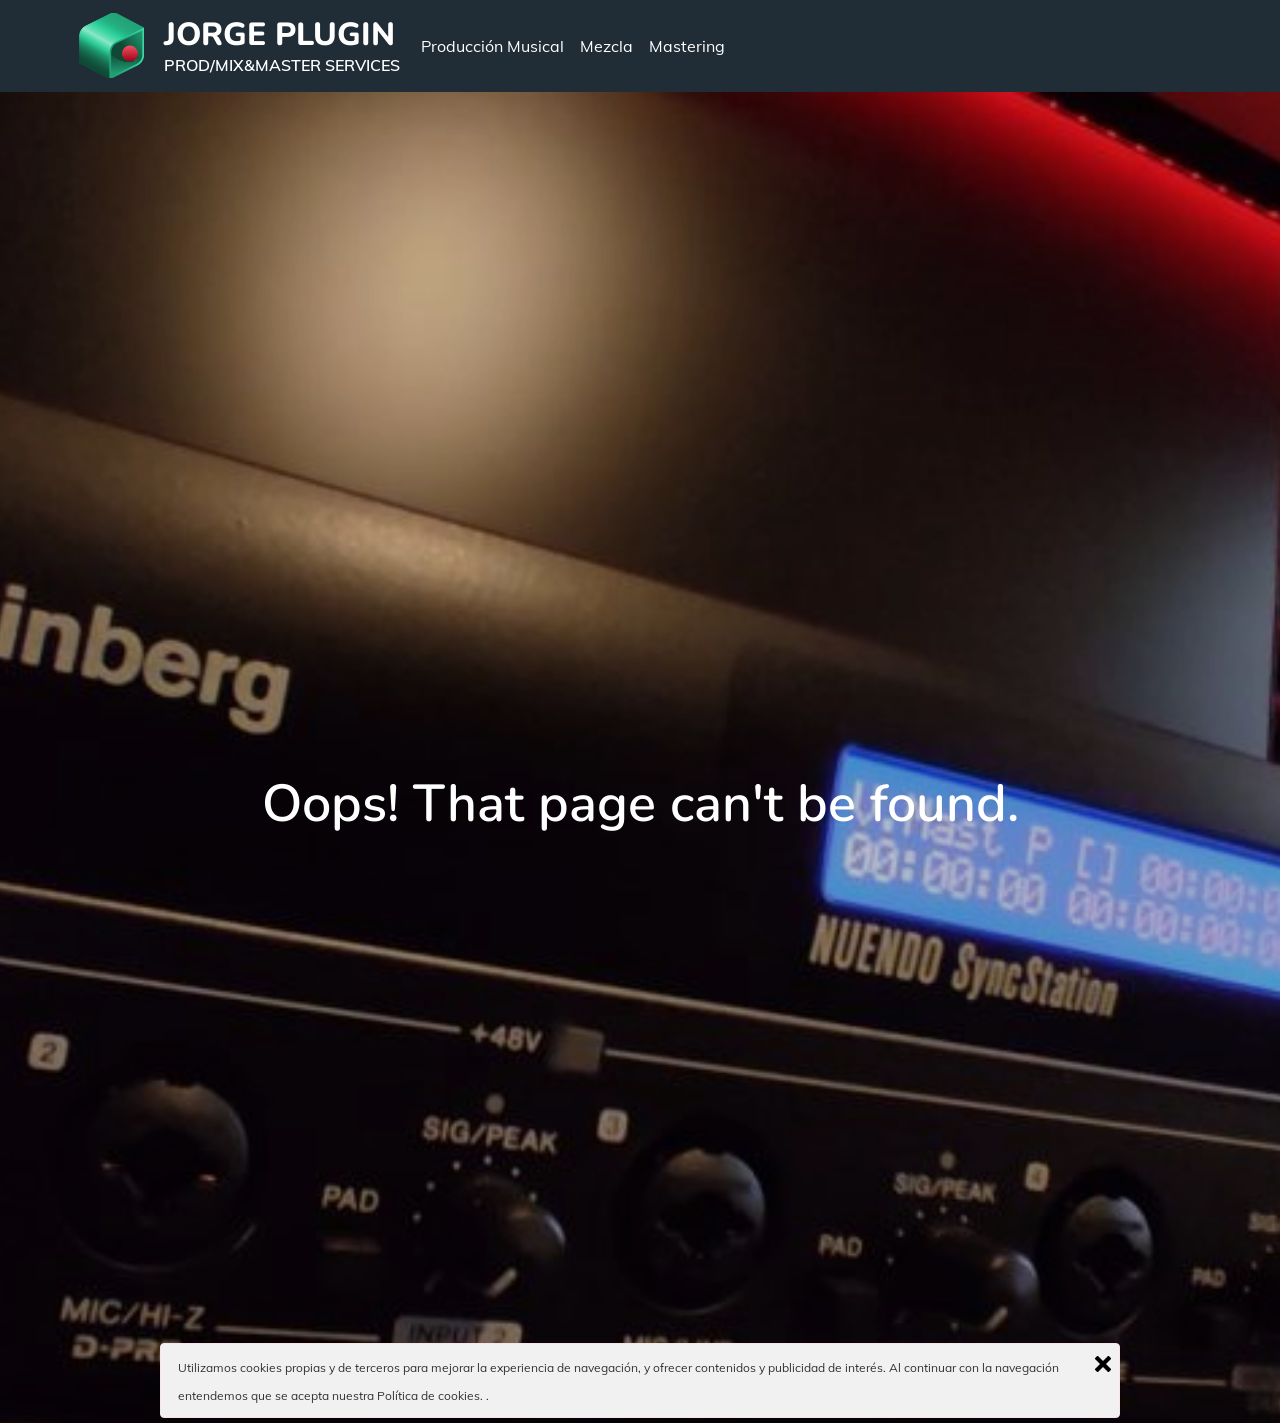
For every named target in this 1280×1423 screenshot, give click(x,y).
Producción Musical (492, 46)
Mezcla (606, 46)
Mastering (687, 46)
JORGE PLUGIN (279, 34)
